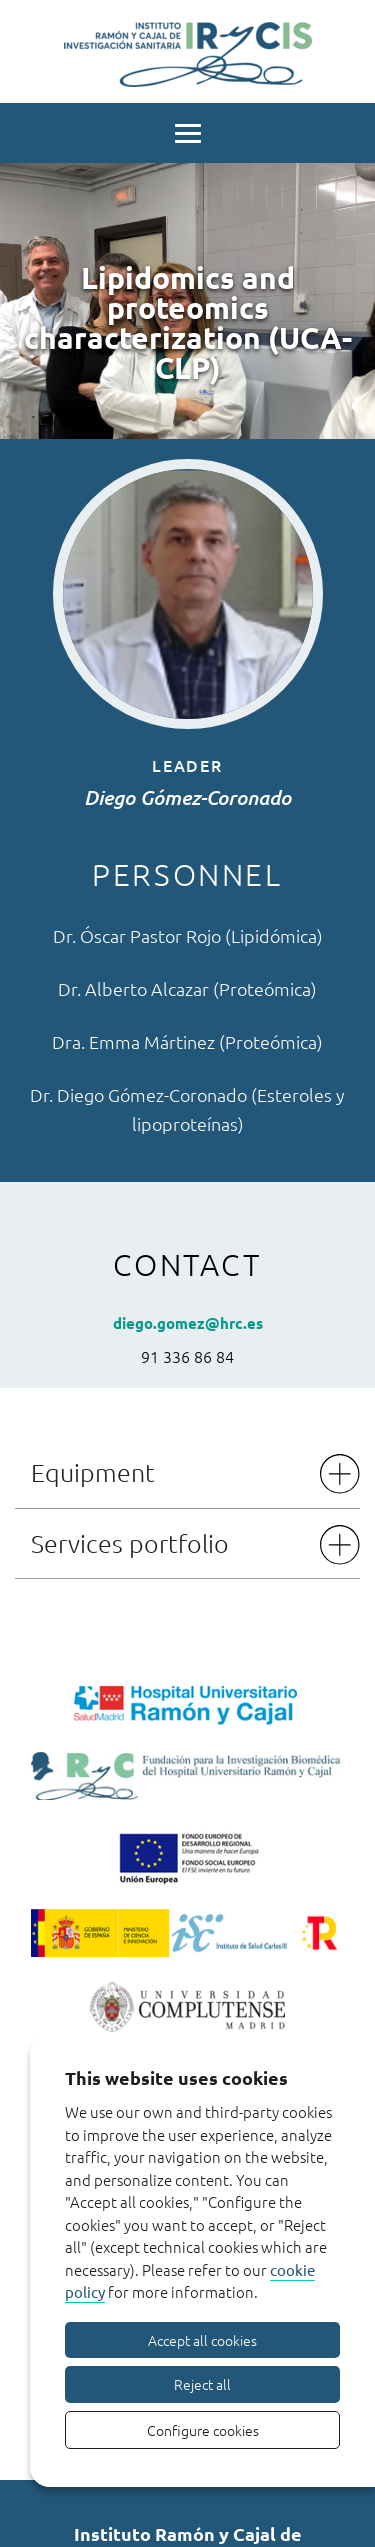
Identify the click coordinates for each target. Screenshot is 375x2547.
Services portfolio (130, 1543)
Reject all (202, 2384)
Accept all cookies (202, 2340)
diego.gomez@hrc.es (188, 1323)
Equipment (93, 1472)
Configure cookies (203, 2430)
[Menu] (187, 131)
